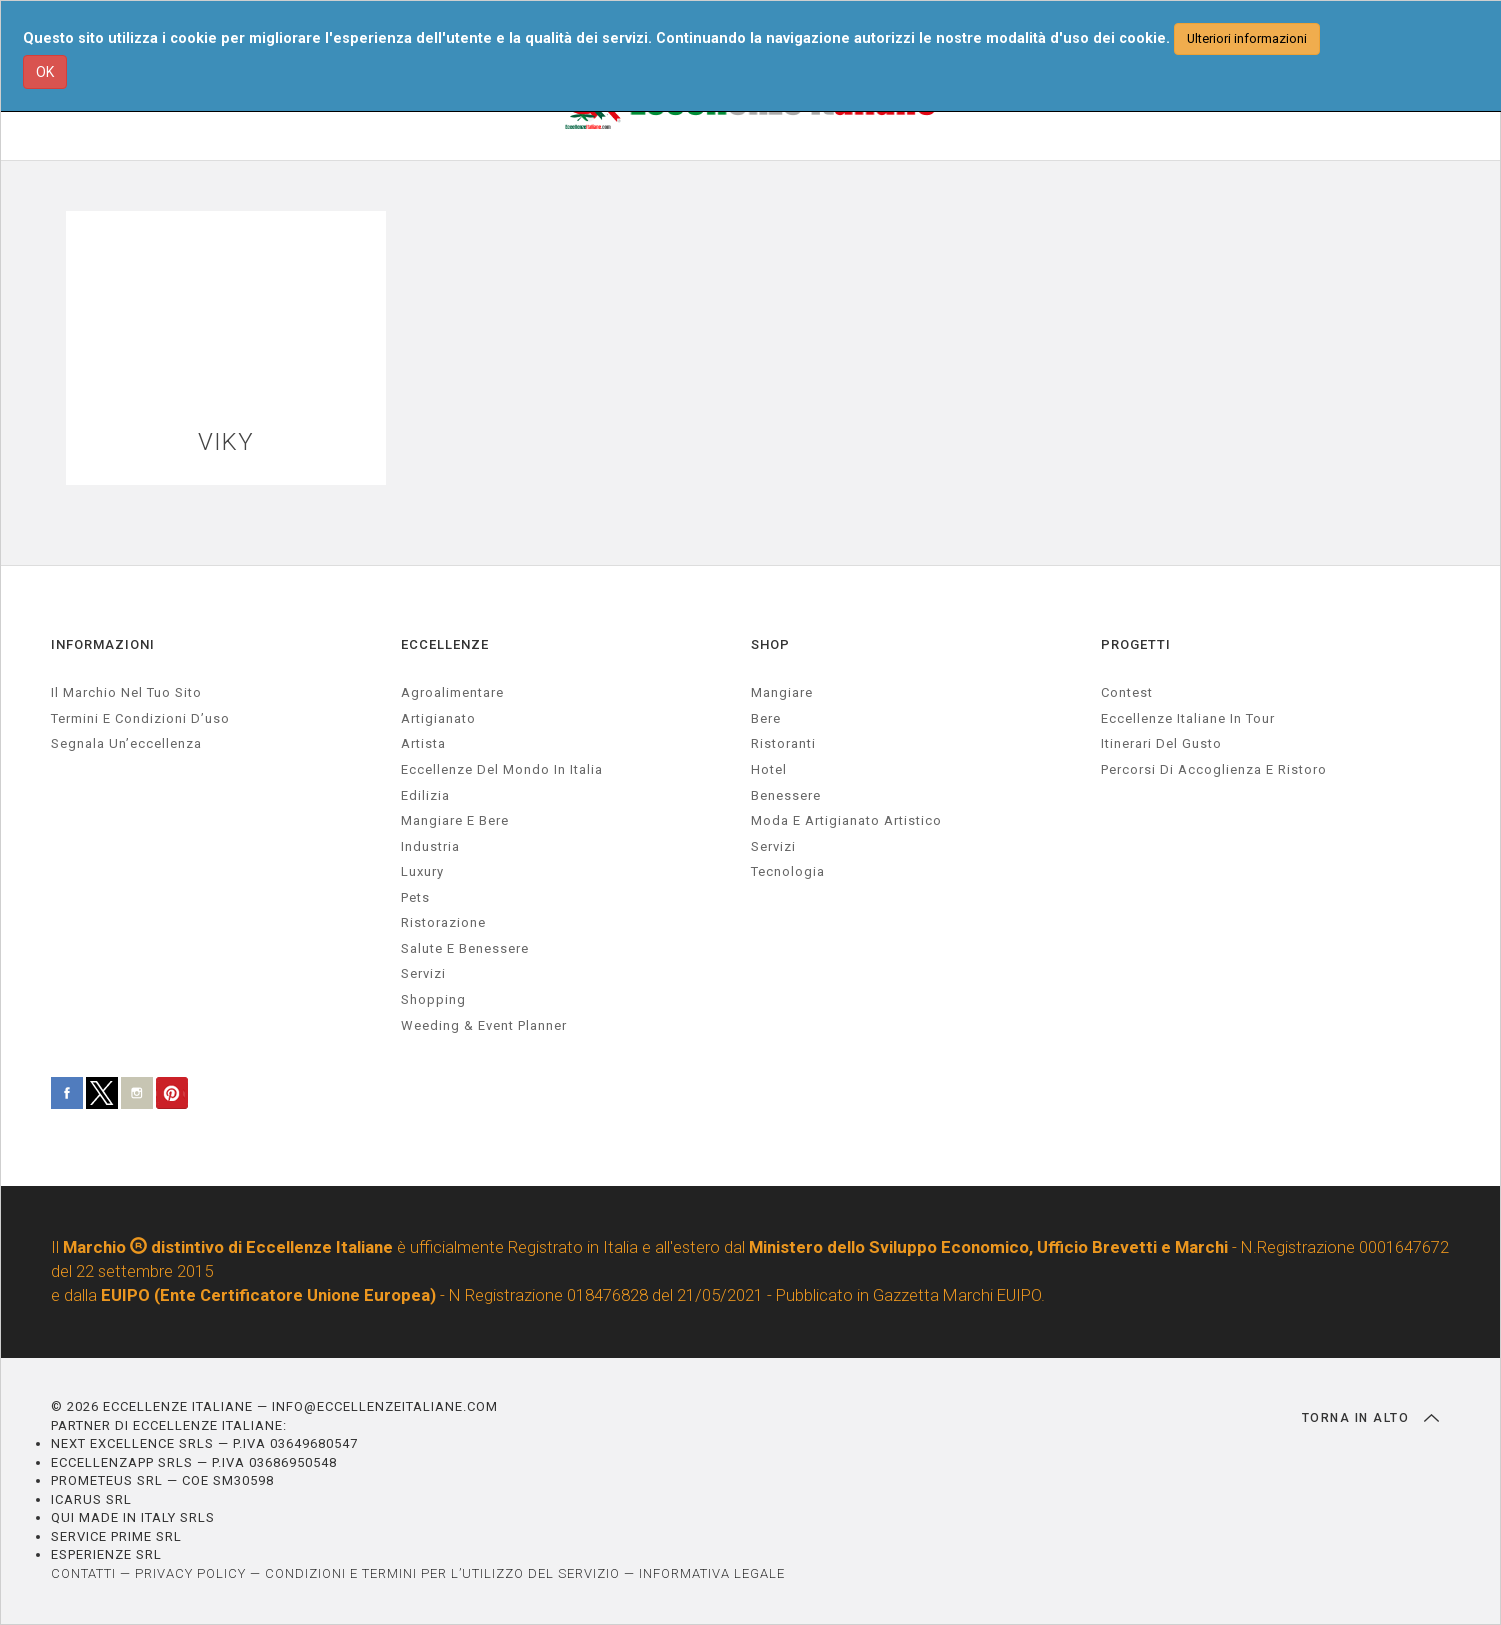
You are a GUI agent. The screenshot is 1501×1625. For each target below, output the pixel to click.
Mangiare (782, 692)
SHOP (770, 644)
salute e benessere (465, 948)
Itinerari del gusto (1161, 743)
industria (430, 846)
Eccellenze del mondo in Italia (502, 769)
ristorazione (443, 922)
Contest (1127, 692)
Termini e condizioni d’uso (140, 718)
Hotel (769, 769)
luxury (422, 871)
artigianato (438, 718)
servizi (423, 973)
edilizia (425, 795)
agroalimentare (452, 692)
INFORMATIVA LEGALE (712, 1573)
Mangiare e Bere (455, 820)
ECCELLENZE (445, 644)
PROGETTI (1136, 644)
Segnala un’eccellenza (126, 743)
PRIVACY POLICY (190, 1573)
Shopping (433, 999)
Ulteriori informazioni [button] (1247, 38)
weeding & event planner (484, 1025)
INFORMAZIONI (103, 644)
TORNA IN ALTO (1370, 1418)
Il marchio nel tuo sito (126, 692)
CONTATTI (83, 1573)
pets (415, 897)
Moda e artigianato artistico (846, 820)
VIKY (226, 442)
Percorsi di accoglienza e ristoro (1214, 769)
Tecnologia (788, 871)
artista (423, 743)
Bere (766, 718)
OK (45, 72)
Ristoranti (783, 743)
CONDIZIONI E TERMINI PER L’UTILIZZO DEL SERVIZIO (442, 1573)
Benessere (786, 795)
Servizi (773, 846)
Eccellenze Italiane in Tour (1188, 718)
